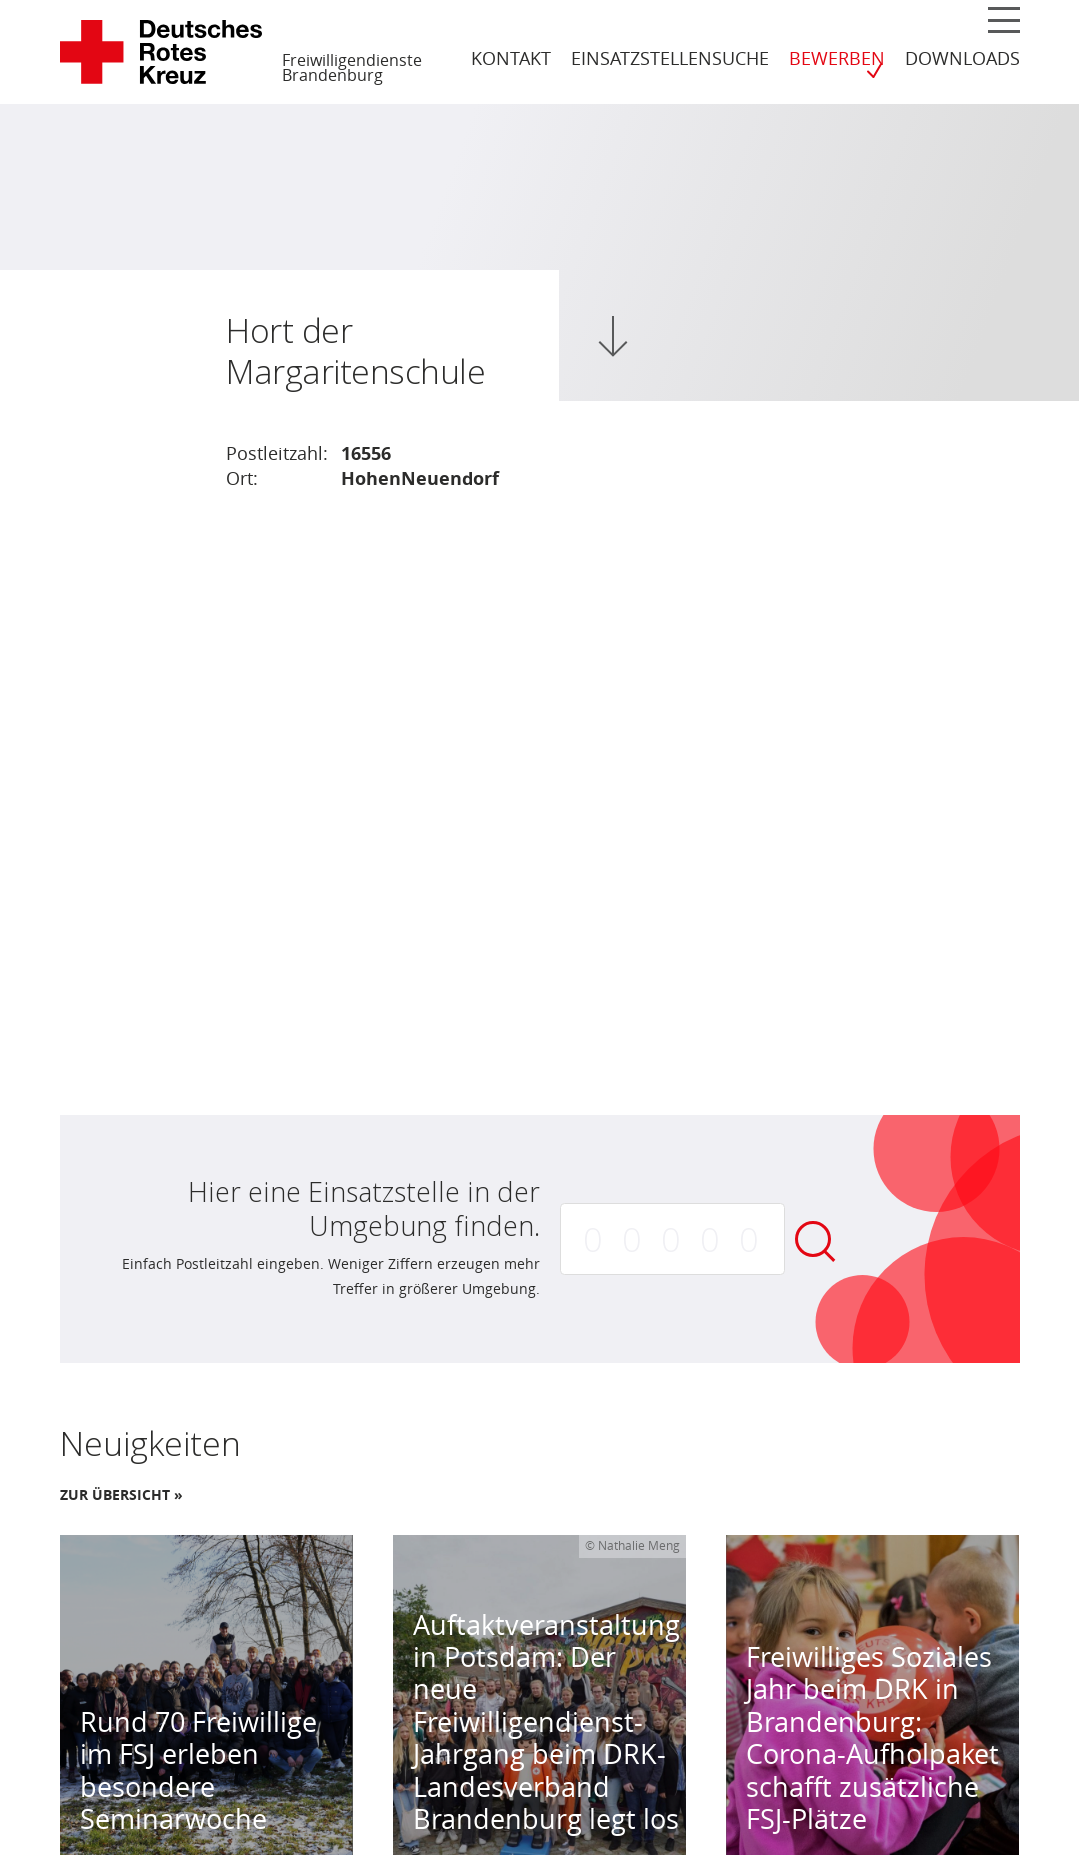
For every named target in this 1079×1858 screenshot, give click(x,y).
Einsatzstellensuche (670, 58)
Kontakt (511, 58)
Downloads (962, 58)
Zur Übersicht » (121, 1495)
